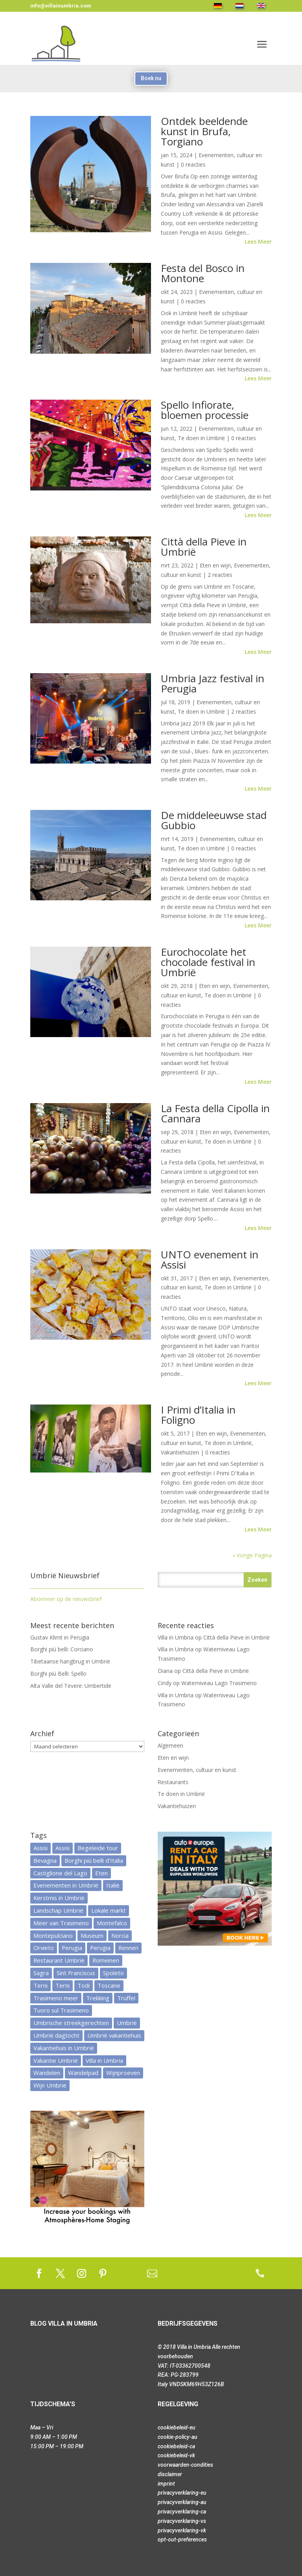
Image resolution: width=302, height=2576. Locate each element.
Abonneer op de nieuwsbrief (66, 1599)
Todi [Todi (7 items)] (83, 1985)
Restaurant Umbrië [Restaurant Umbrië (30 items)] (59, 1960)
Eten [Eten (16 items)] (101, 1873)
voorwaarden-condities (185, 2465)
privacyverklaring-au (182, 2502)
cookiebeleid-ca (176, 2446)
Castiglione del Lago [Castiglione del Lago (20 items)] (60, 1873)
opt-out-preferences (182, 2539)
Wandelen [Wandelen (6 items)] (46, 2073)
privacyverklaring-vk (182, 2530)
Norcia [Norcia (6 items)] (120, 1935)
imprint (166, 2484)
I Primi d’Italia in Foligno (198, 1415)
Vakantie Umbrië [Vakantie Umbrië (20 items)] (55, 2060)
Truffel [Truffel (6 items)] (126, 1998)
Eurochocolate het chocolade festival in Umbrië (208, 962)
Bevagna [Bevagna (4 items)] (45, 1860)
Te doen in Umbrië (201, 438)
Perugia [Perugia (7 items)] (100, 1948)
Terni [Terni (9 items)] (40, 1985)
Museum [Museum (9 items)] (92, 1935)
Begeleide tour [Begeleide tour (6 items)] (97, 1848)
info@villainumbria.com (60, 6)
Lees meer (258, 241)
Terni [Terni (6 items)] (62, 1985)
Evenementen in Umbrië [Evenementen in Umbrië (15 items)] (65, 1885)
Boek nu (151, 78)
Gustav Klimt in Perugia (59, 1637)
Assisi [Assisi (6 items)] (62, 1848)
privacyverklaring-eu (182, 2493)
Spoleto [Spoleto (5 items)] (113, 1973)
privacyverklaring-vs (182, 2521)
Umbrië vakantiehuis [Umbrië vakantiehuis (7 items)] (114, 2035)
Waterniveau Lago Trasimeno (219, 1683)
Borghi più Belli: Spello (58, 1673)
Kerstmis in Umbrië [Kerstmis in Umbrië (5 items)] (59, 1898)
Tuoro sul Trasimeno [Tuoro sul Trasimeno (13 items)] (61, 2010)
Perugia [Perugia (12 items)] (72, 1948)
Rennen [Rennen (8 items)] (128, 1948)
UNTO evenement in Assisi (209, 1259)
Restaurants (173, 1782)
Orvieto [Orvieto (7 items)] (43, 1948)
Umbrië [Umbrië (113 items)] (127, 2023)
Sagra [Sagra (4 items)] (41, 1973)
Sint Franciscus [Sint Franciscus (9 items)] (76, 1973)
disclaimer (170, 2474)
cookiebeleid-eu (176, 2427)
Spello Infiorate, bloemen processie (205, 410)
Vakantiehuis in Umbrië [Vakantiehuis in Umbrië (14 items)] (63, 2048)
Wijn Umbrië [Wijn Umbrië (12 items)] (49, 2085)
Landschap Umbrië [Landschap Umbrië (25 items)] (58, 1910)
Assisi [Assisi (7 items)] (40, 1848)
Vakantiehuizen (180, 1452)
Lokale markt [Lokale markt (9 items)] (108, 1910)
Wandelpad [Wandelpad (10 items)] (83, 2073)
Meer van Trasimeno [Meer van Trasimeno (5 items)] (61, 1923)
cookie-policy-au (177, 2437)
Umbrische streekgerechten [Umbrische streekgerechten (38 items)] (71, 2023)
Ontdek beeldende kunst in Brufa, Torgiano (204, 131)
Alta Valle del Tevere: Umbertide (70, 1685)
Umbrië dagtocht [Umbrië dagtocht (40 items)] (56, 2035)
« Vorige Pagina (252, 1555)
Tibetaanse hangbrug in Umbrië (70, 1661)
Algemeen (170, 1745)
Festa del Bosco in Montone (203, 273)
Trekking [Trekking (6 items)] (97, 1998)
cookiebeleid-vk (176, 2455)
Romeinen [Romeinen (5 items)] (105, 1960)
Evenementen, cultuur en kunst (197, 1770)
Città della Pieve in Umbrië (204, 546)
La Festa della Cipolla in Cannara (215, 1113)
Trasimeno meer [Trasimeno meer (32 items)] (55, 1998)
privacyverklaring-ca (182, 2511)
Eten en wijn (215, 565)
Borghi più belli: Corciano (61, 1649)
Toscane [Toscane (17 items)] (109, 1985)
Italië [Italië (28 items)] (113, 1885)
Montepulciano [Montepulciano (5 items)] (53, 1935)
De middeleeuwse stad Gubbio (214, 820)
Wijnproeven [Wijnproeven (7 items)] (123, 2073)
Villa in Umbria (175, 1637)
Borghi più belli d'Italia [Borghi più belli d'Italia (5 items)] (93, 1860)
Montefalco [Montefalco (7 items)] (112, 1923)
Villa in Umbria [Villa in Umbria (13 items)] (104, 2060)
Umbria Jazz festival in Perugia (212, 683)
